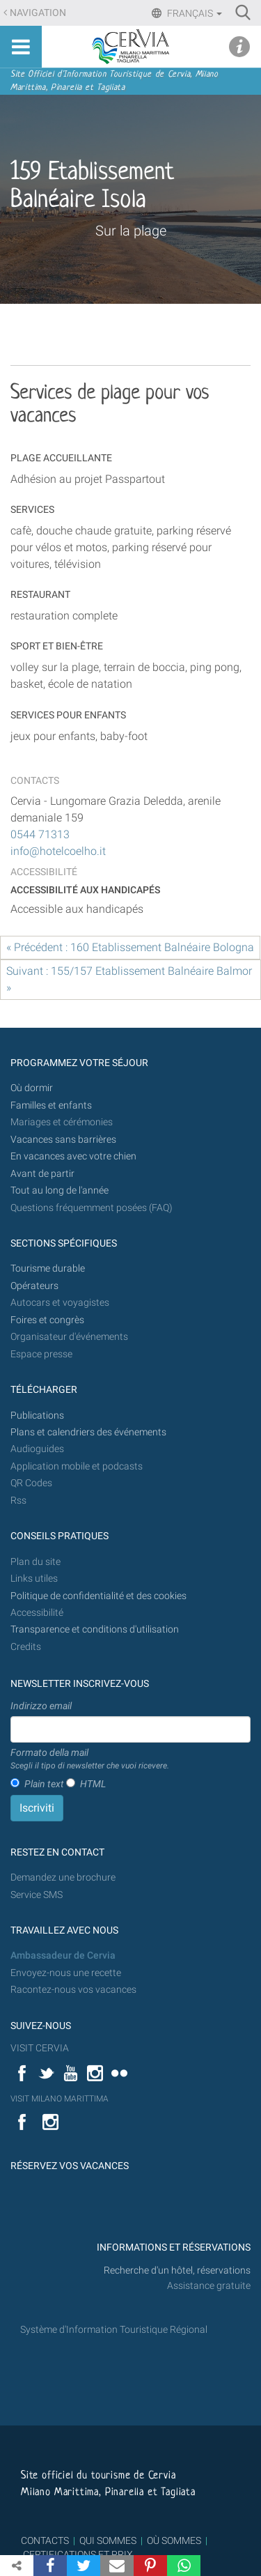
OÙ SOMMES (174, 2540)
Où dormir (31, 1088)
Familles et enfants (51, 1105)
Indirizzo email (41, 1705)
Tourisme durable (47, 1268)
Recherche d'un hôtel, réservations (177, 2270)
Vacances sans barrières (63, 1140)
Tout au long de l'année (59, 1190)
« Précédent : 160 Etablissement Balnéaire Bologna (130, 947)
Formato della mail (89, 1759)
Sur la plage (130, 230)
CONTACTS (45, 2540)
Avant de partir (42, 1174)
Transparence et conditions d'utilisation (94, 1629)
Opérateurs (34, 1286)
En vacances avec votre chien (74, 1156)
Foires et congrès (47, 1320)
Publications (37, 1415)
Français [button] (193, 13)
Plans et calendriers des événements (88, 1432)
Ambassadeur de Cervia (63, 1955)
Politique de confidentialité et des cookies (98, 1596)
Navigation (38, 13)
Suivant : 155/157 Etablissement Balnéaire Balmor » (129, 979)
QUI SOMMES (107, 2540)
